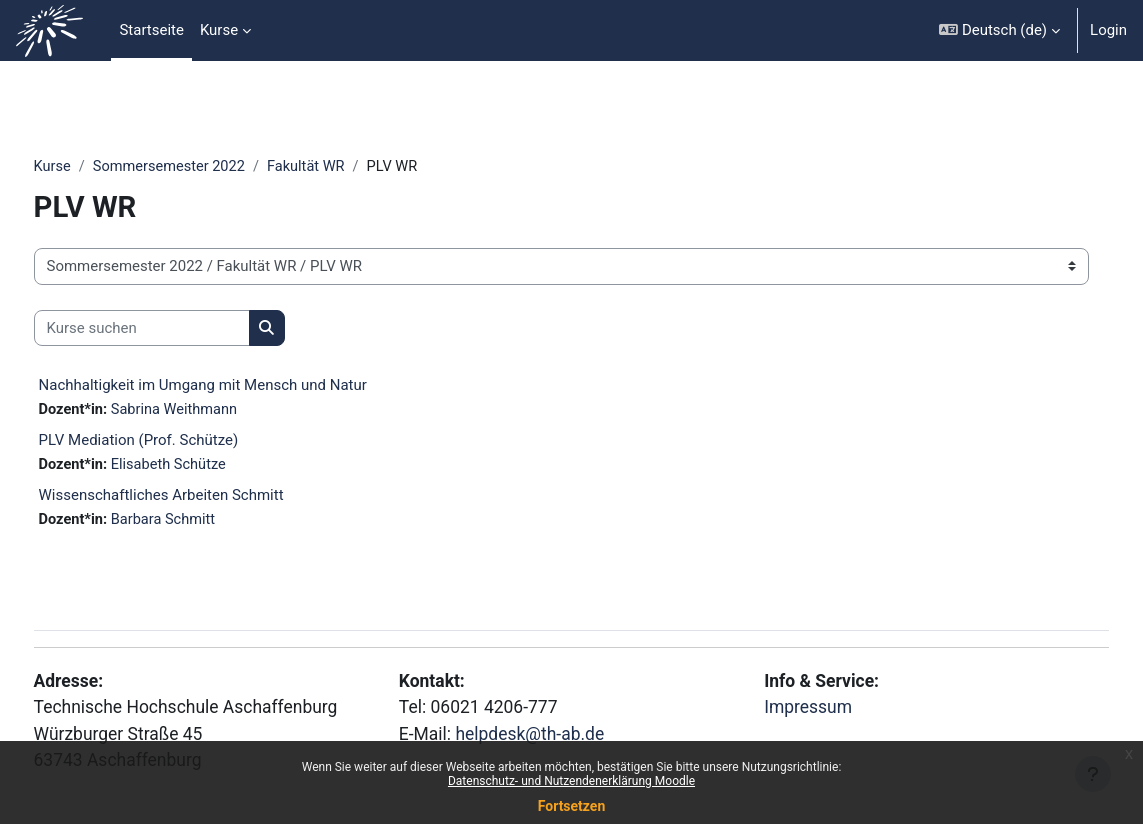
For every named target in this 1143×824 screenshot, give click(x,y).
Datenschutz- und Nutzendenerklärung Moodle (571, 781)
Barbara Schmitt (203, 521)
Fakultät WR (350, 167)
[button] (999, 30)
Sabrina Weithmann (215, 411)
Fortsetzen (572, 806)
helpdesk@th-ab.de (545, 730)
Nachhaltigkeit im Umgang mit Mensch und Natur (240, 386)
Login (1108, 30)
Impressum (797, 703)
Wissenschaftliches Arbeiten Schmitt (198, 496)
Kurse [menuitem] (219, 30)
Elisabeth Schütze (209, 466)
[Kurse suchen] (179, 328)
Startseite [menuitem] (151, 30)
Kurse (90, 167)
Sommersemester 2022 (209, 167)
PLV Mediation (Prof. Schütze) (176, 441)
